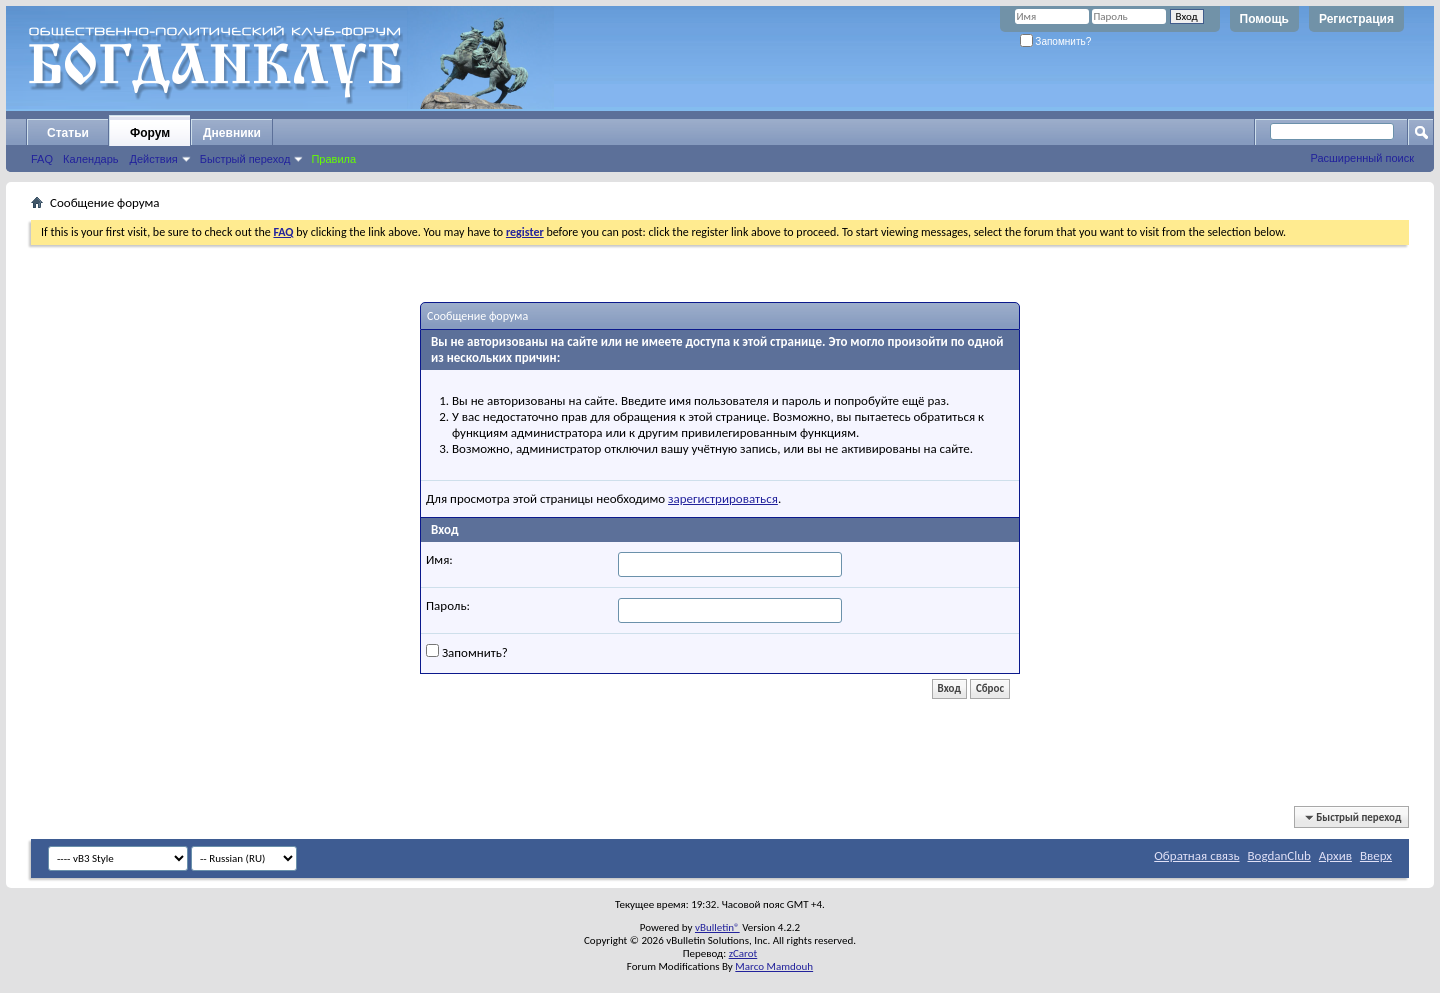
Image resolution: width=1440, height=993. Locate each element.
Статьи (68, 133)
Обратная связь (1196, 855)
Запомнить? (1056, 41)
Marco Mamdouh (774, 966)
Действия (154, 159)
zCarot (743, 953)
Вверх (1376, 855)
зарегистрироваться (723, 498)
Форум (150, 133)
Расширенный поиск (1362, 158)
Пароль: (448, 605)
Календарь (91, 159)
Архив (1335, 855)
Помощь (1264, 19)
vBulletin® (717, 927)
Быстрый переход (245, 159)
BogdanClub (1278, 855)
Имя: (439, 559)
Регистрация (1356, 19)
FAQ (42, 159)
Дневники (232, 133)
